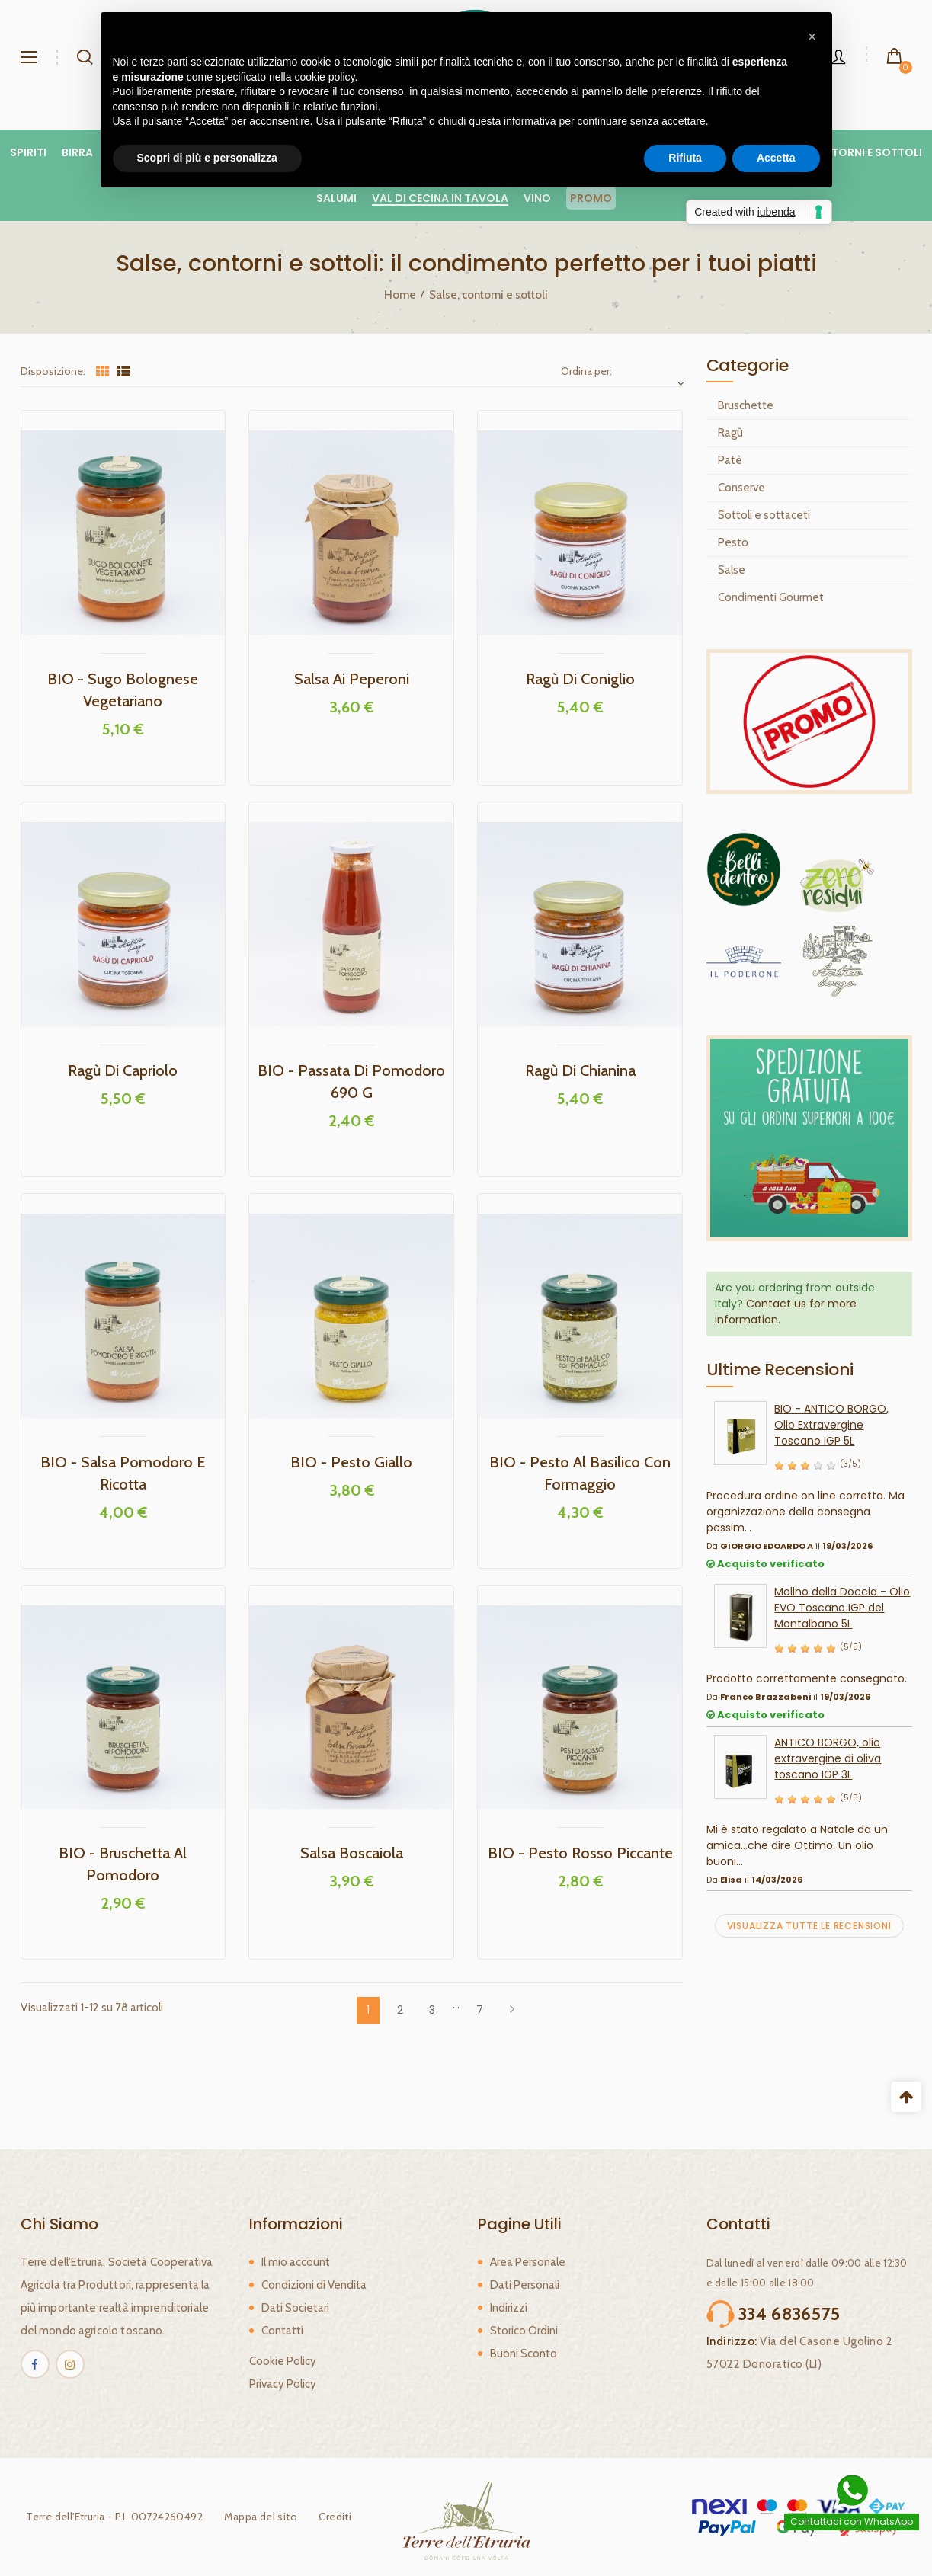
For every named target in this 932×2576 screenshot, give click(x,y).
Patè (730, 460)
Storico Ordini (524, 2331)
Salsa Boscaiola (351, 1853)
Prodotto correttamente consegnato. (806, 1678)
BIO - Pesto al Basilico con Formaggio (580, 1473)
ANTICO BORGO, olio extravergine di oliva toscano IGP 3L (827, 1758)
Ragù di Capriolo (123, 1070)
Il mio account (295, 2262)
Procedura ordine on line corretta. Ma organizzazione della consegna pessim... (805, 1511)
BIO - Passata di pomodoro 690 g (351, 1081)
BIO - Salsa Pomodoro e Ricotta (122, 1473)
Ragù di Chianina (580, 1070)
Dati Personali (524, 2285)
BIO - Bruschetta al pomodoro (123, 1864)
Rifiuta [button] (685, 158)
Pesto (733, 542)
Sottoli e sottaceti (764, 515)
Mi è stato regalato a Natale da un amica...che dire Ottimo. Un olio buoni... (797, 1845)
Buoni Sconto (523, 2353)
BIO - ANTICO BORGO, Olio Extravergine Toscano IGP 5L (831, 1424)
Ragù (730, 433)
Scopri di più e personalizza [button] (207, 158)
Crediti (330, 2516)
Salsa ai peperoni (351, 679)
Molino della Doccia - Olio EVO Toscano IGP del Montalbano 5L (842, 1607)
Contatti (282, 2331)
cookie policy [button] (324, 77)
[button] (812, 36)
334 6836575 (789, 2314)
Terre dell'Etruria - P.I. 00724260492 (109, 2516)
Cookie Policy (282, 2361)
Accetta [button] (776, 158)
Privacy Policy (282, 2384)
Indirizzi (508, 2308)
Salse (731, 570)
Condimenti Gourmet (771, 597)
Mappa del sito (255, 2516)
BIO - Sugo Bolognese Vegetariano (122, 690)
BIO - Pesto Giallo (351, 1462)
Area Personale (527, 2262)
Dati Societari (295, 2308)
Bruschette (745, 405)
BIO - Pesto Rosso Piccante (580, 1853)
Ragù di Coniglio (580, 679)
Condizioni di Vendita (314, 2285)
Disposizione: (53, 371)
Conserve (741, 487)
